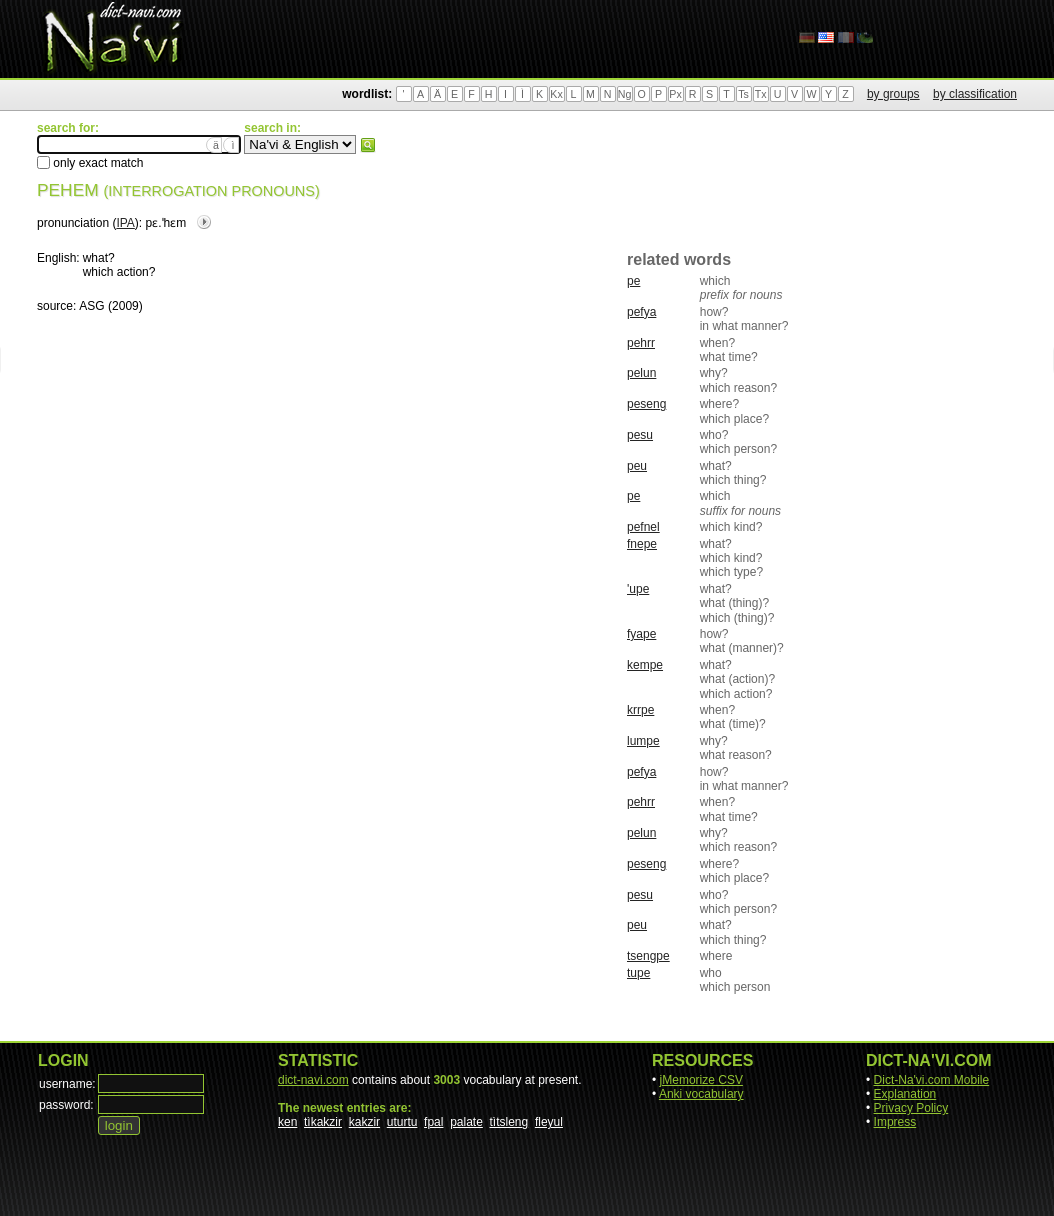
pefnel (643, 527)
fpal (433, 1122)
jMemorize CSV (701, 1080)
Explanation (905, 1094)
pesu (640, 435)
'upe (638, 589)
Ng (625, 94)
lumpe (643, 741)
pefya (641, 312)
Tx (761, 94)
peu (637, 466)
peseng (646, 404)
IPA (125, 223)
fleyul (549, 1122)
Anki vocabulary (701, 1094)
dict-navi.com (313, 1080)
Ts (743, 94)
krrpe (640, 710)
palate (466, 1122)
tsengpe (648, 956)
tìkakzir (323, 1122)
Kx (556, 94)
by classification (975, 94)
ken (287, 1122)
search (368, 145)
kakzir (364, 1122)
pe (633, 281)
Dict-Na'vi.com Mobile (932, 1080)
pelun (641, 373)
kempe (645, 665)
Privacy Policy (911, 1108)
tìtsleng (509, 1122)
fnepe (642, 544)
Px (675, 94)
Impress (895, 1122)
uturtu (402, 1122)
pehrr (641, 343)
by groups (893, 94)
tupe (638, 973)
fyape (641, 634)
